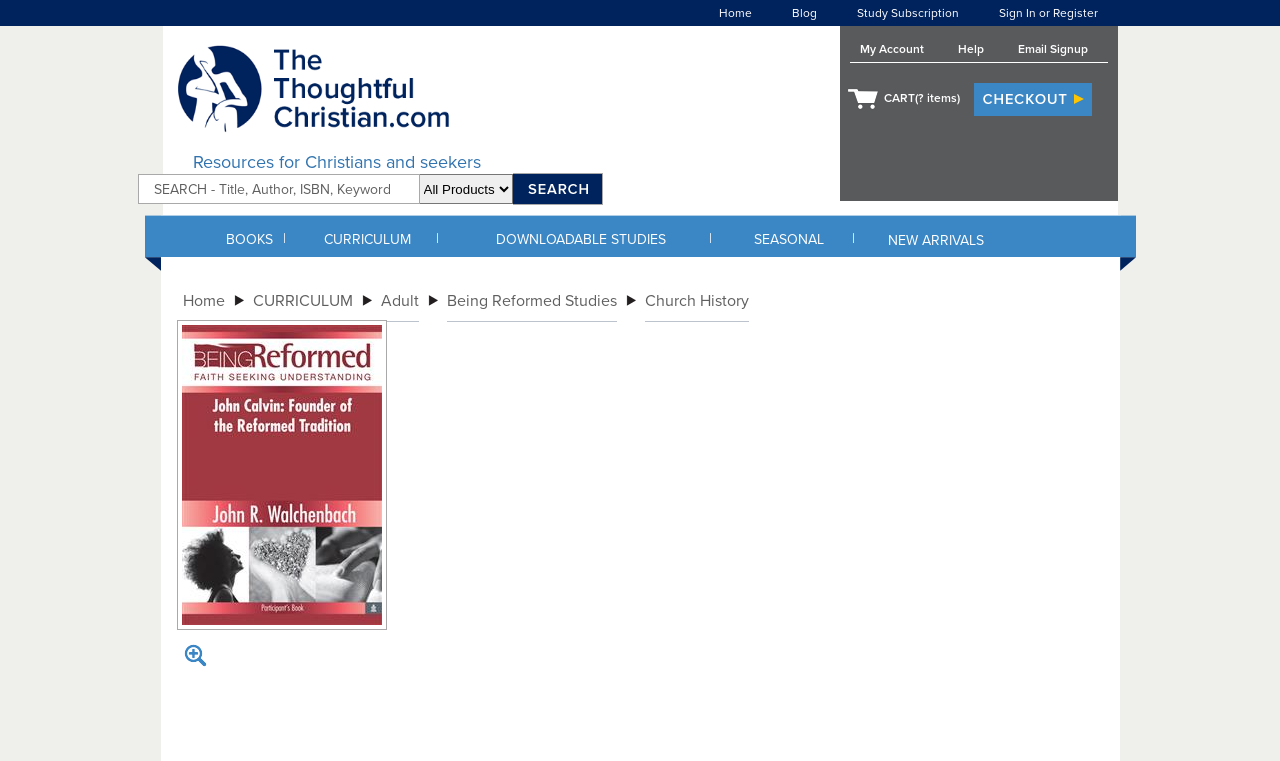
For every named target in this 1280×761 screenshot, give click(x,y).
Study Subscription (908, 13)
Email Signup (1053, 49)
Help (971, 49)
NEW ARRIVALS (936, 240)
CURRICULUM (367, 239)
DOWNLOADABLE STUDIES (581, 239)
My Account (892, 49)
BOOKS (249, 239)
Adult (400, 301)
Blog (804, 13)
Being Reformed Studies (532, 301)
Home (735, 13)
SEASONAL (789, 239)
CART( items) (922, 98)
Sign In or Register (1048, 13)
